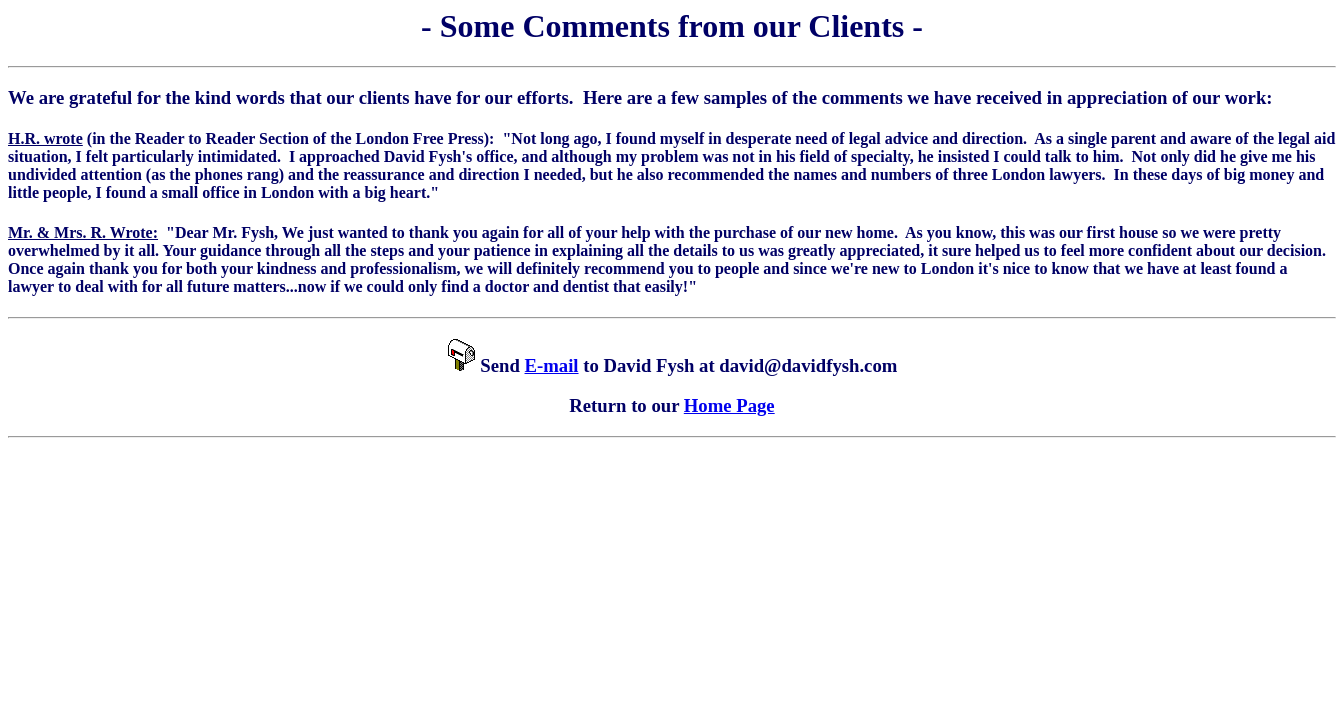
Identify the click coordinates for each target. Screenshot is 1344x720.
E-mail (552, 365)
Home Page (729, 405)
